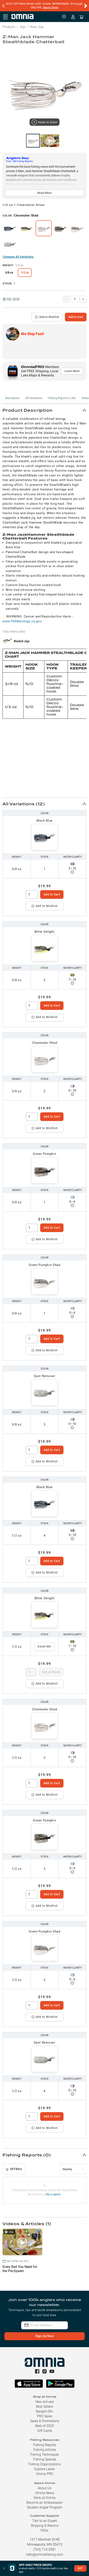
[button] (44, 410)
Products (9, 27)
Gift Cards (44, 2431)
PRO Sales (44, 2416)
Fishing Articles (44, 2450)
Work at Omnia (44, 2498)
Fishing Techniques (44, 2455)
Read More (44, 193)
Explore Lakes (44, 2469)
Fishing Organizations (44, 2464)
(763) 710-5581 (44, 2549)
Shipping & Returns (45, 2526)
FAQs (44, 2530)
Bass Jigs (37, 27)
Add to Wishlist (47, 317)
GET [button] (80, 2568)
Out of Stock (51, 1672)
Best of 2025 (44, 2426)
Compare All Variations (18, 256)
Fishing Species (44, 2459)
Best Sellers (44, 2407)
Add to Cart (75, 317)
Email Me (44, 1646)
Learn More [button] (72, 371)
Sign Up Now (44, 2336)
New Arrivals (44, 2402)
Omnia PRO (44, 2474)
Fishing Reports (44, 2445)
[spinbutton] (31, 895)
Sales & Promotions (44, 2421)
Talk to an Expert (44, 2521)
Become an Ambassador (44, 2503)
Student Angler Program (44, 2507)
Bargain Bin (44, 2411)
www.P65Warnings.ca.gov (22, 621)
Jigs (23, 27)
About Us (44, 2488)
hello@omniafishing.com (44, 2555)
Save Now (50, 7)
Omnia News (44, 2493)
